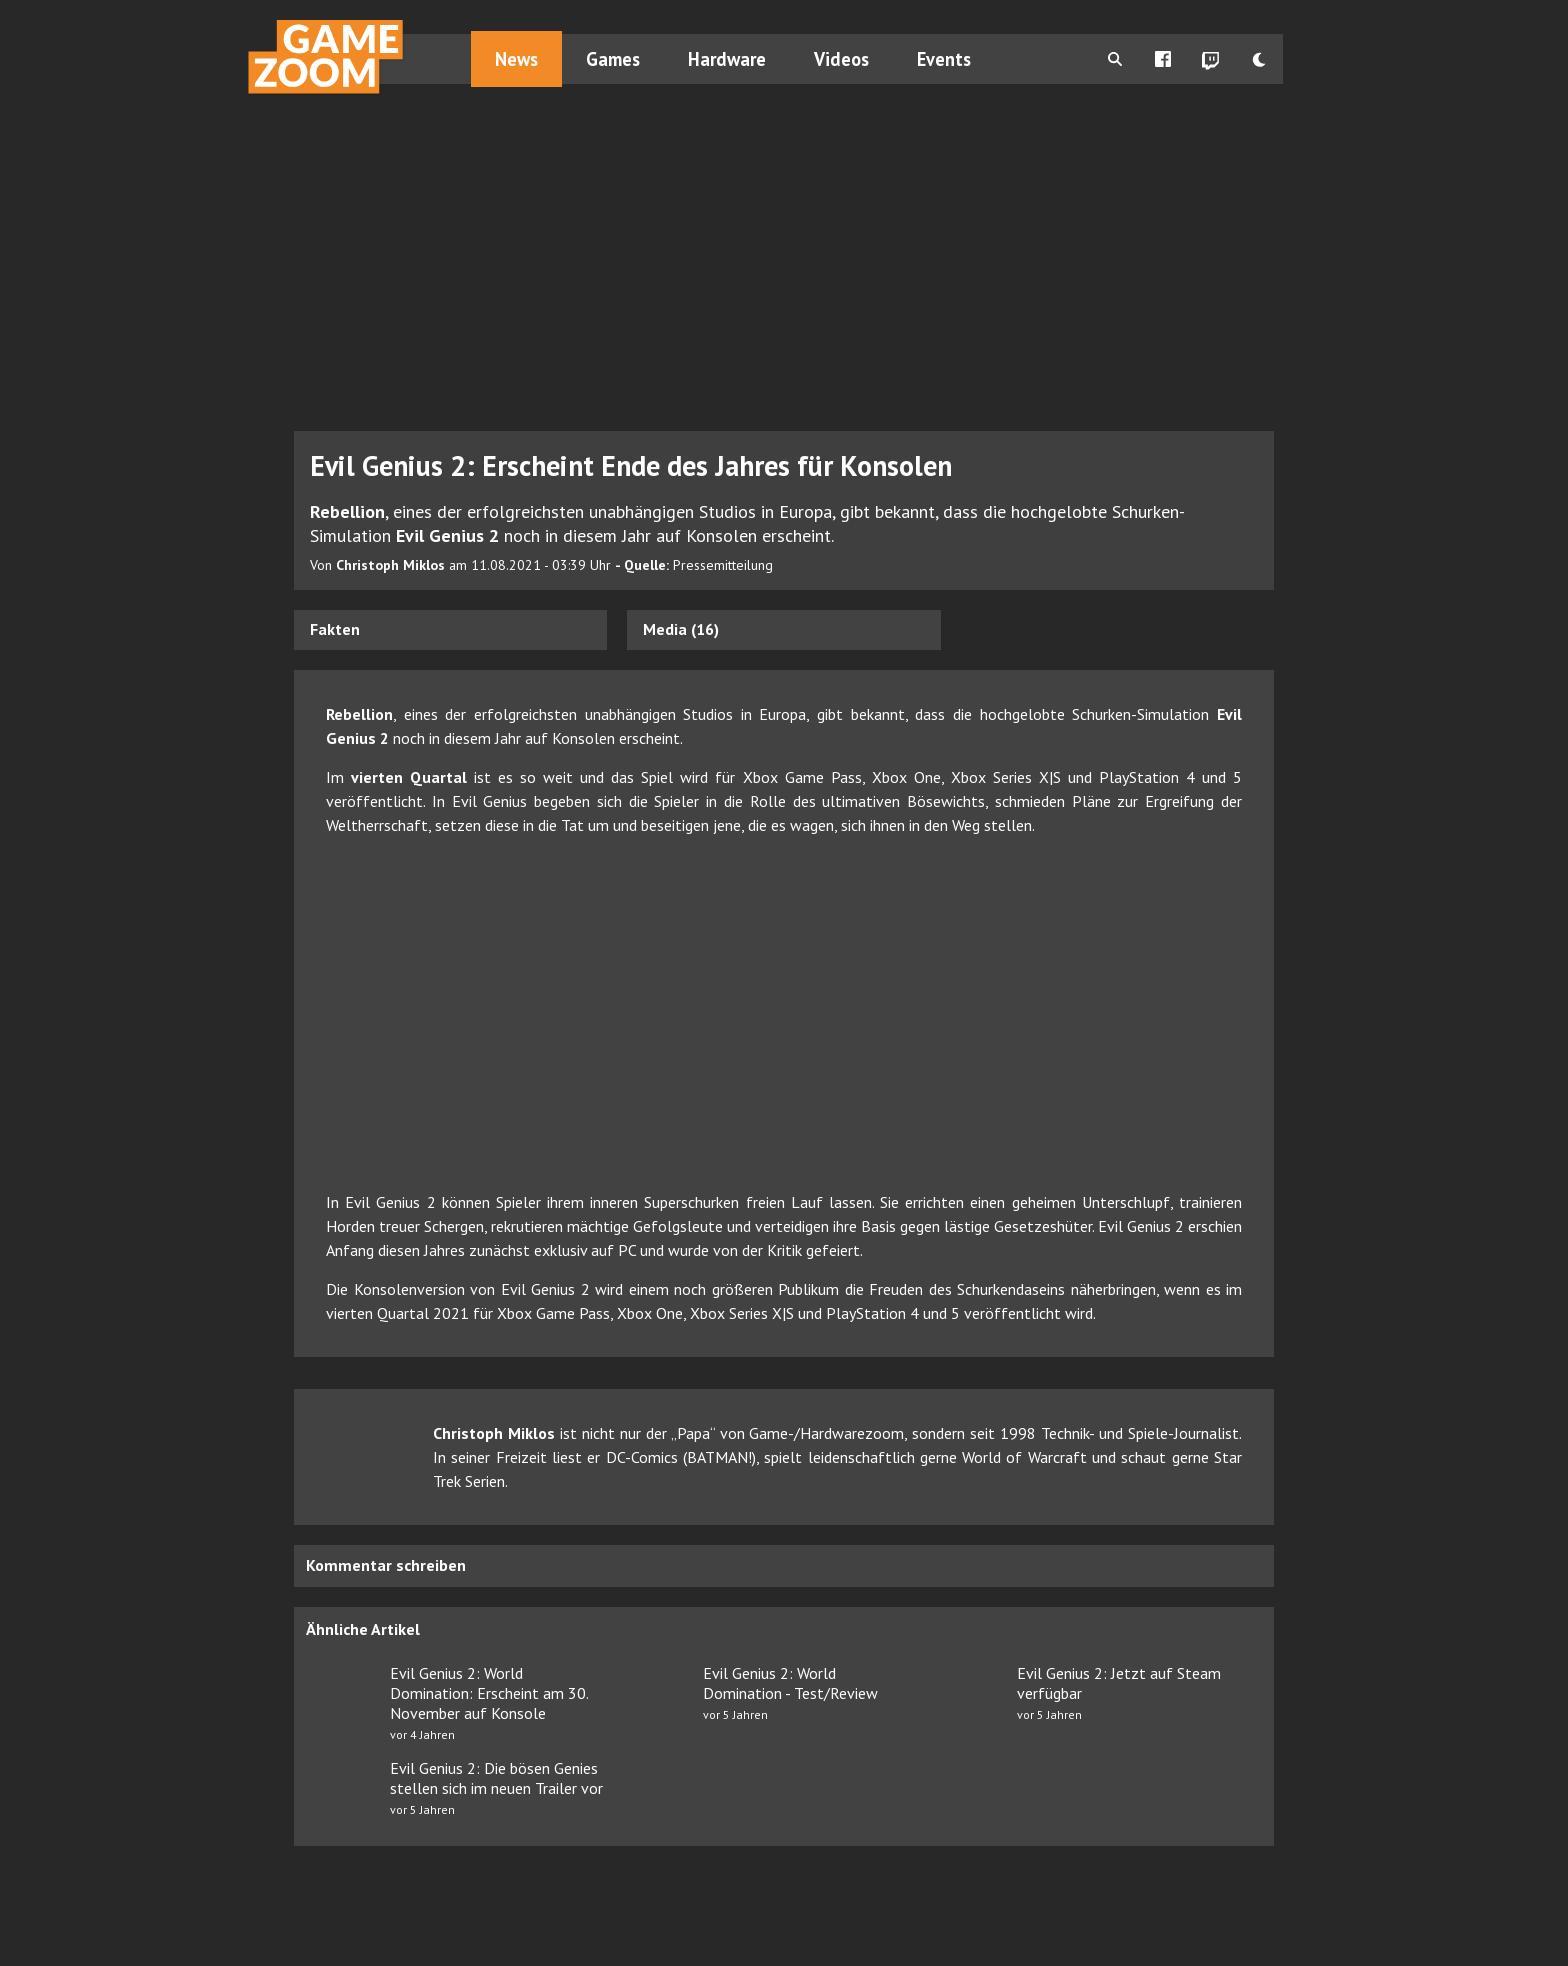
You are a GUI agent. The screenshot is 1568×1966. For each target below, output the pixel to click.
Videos (841, 59)
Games (613, 59)
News (516, 59)
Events (944, 59)
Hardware (727, 59)
